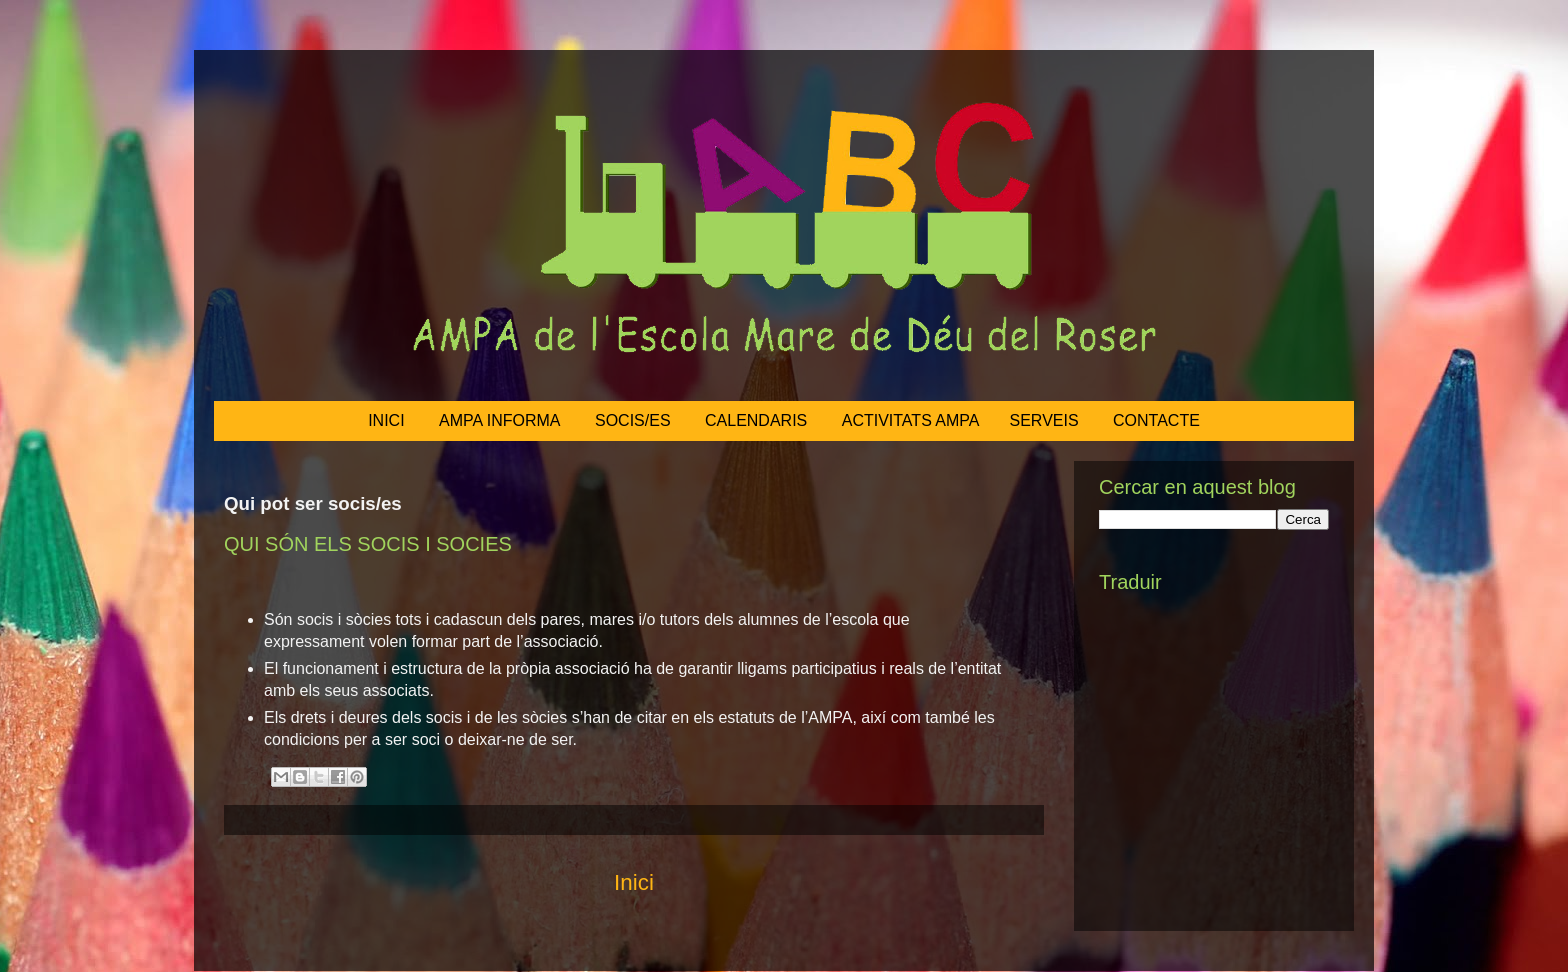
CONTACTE (1156, 420)
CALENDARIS (756, 420)
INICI (386, 420)
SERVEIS (1044, 420)
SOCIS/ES (633, 420)
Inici (634, 882)
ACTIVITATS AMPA (911, 420)
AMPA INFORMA (500, 420)
